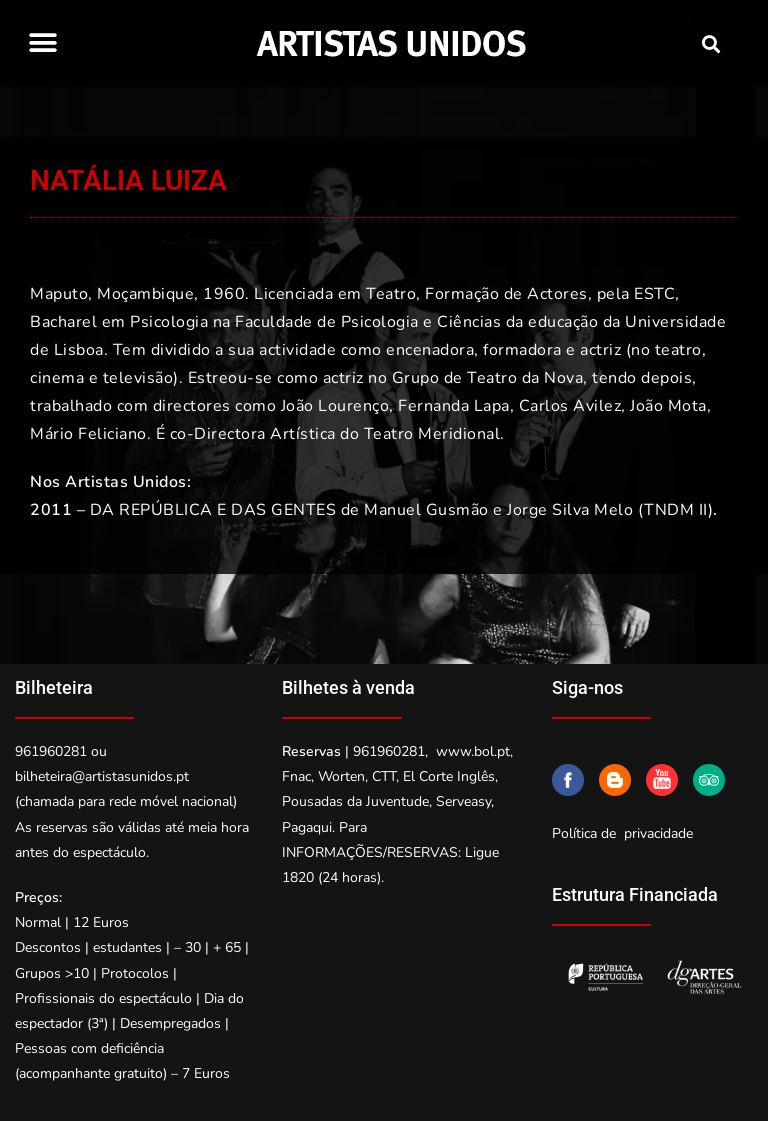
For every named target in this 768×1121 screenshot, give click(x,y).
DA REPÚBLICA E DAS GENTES (213, 510)
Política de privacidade (622, 833)
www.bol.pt (473, 751)
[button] (42, 42)
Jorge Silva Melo (570, 510)
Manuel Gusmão (426, 510)
